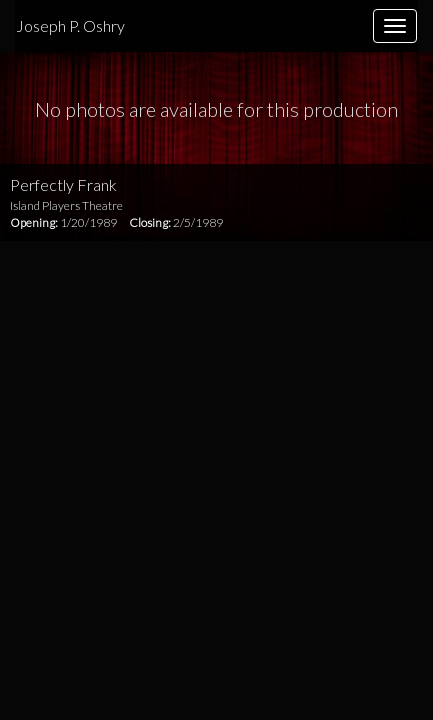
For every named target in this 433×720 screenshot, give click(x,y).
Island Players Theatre (66, 205)
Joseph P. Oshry (70, 25)
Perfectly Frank (63, 184)
